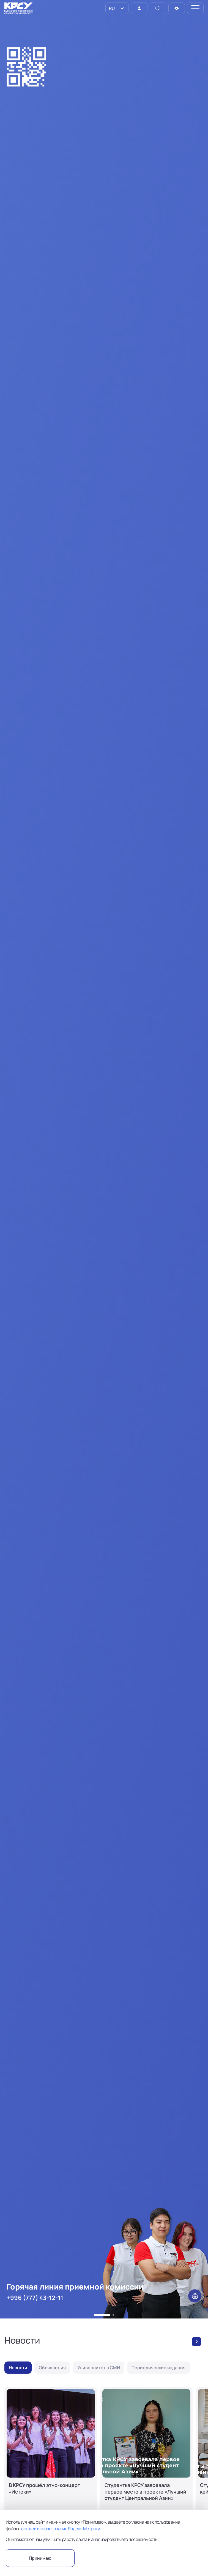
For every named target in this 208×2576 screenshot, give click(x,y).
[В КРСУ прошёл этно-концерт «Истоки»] (50, 2459)
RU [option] (111, 8)
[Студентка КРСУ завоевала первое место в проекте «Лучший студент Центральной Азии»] (146, 2459)
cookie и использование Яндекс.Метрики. (61, 2529)
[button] (102, 2315)
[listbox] (117, 8)
